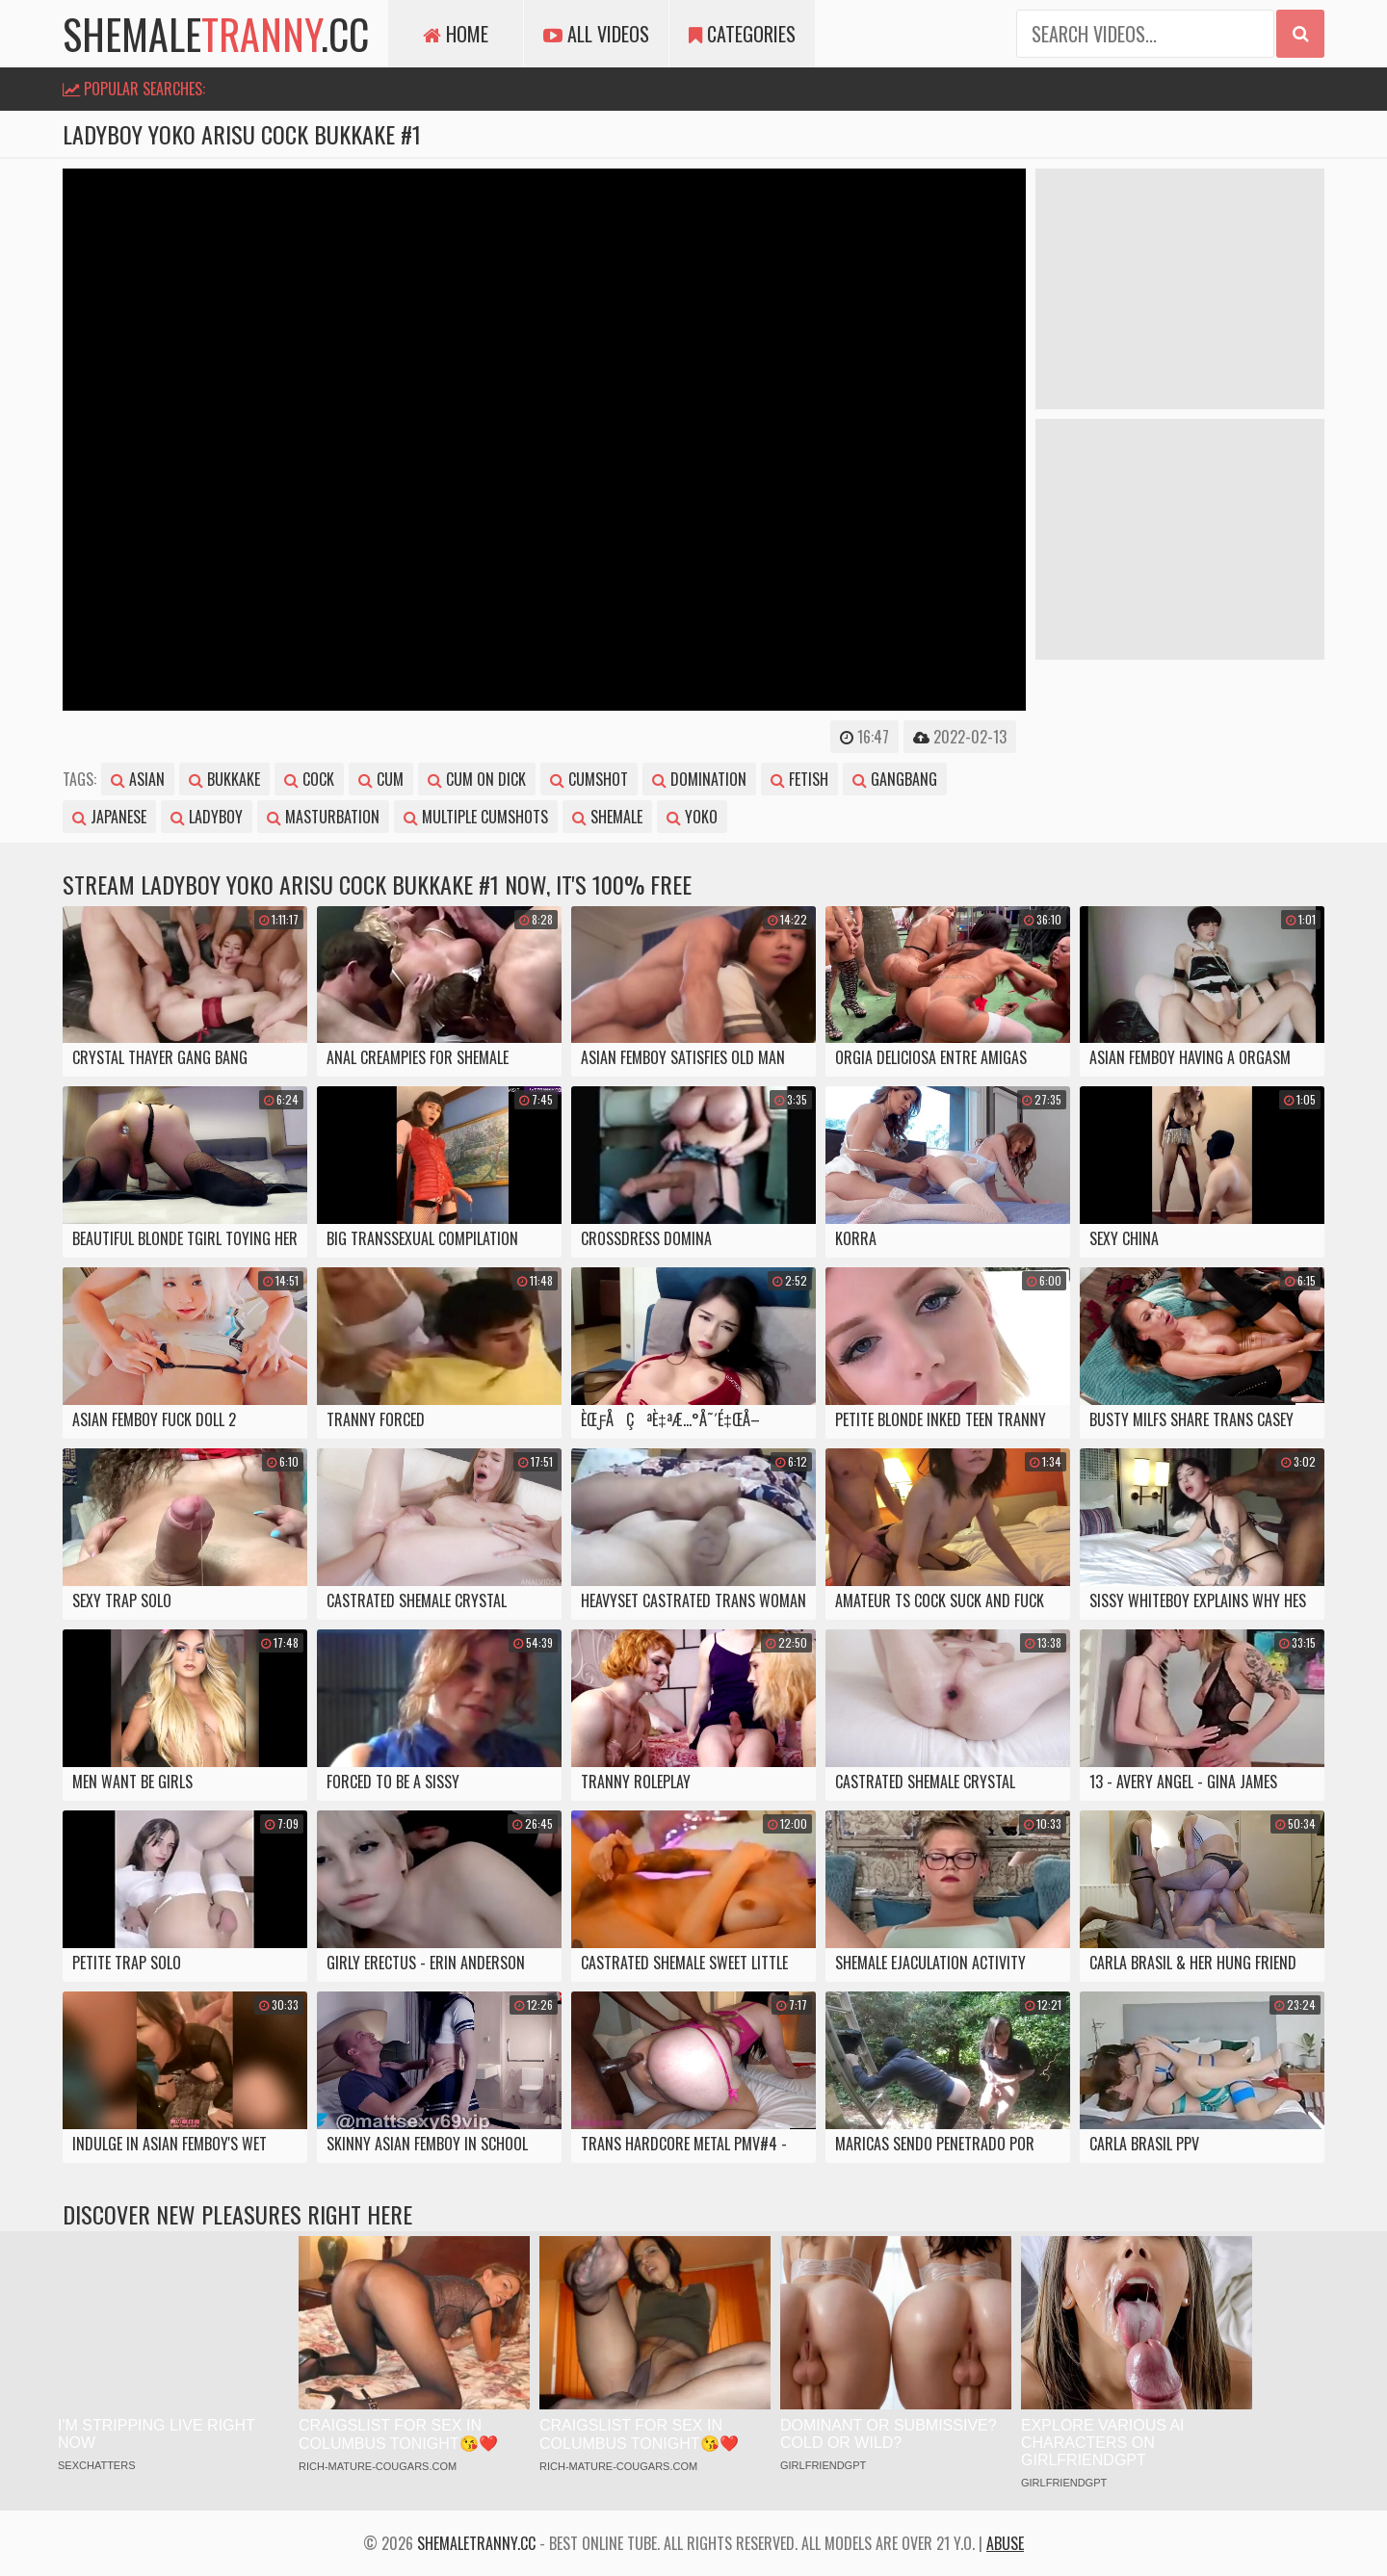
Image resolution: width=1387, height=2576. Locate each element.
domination (699, 779)
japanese (109, 816)
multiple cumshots (476, 816)
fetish (799, 779)
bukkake (224, 779)
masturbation (323, 816)
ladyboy (206, 816)
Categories (742, 33)
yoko (692, 816)
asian (138, 779)
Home (455, 33)
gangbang (894, 779)
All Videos (596, 33)
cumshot (589, 779)
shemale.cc (216, 34)
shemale (607, 816)
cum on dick (477, 779)
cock (309, 779)
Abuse (1005, 2543)
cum (381, 779)
